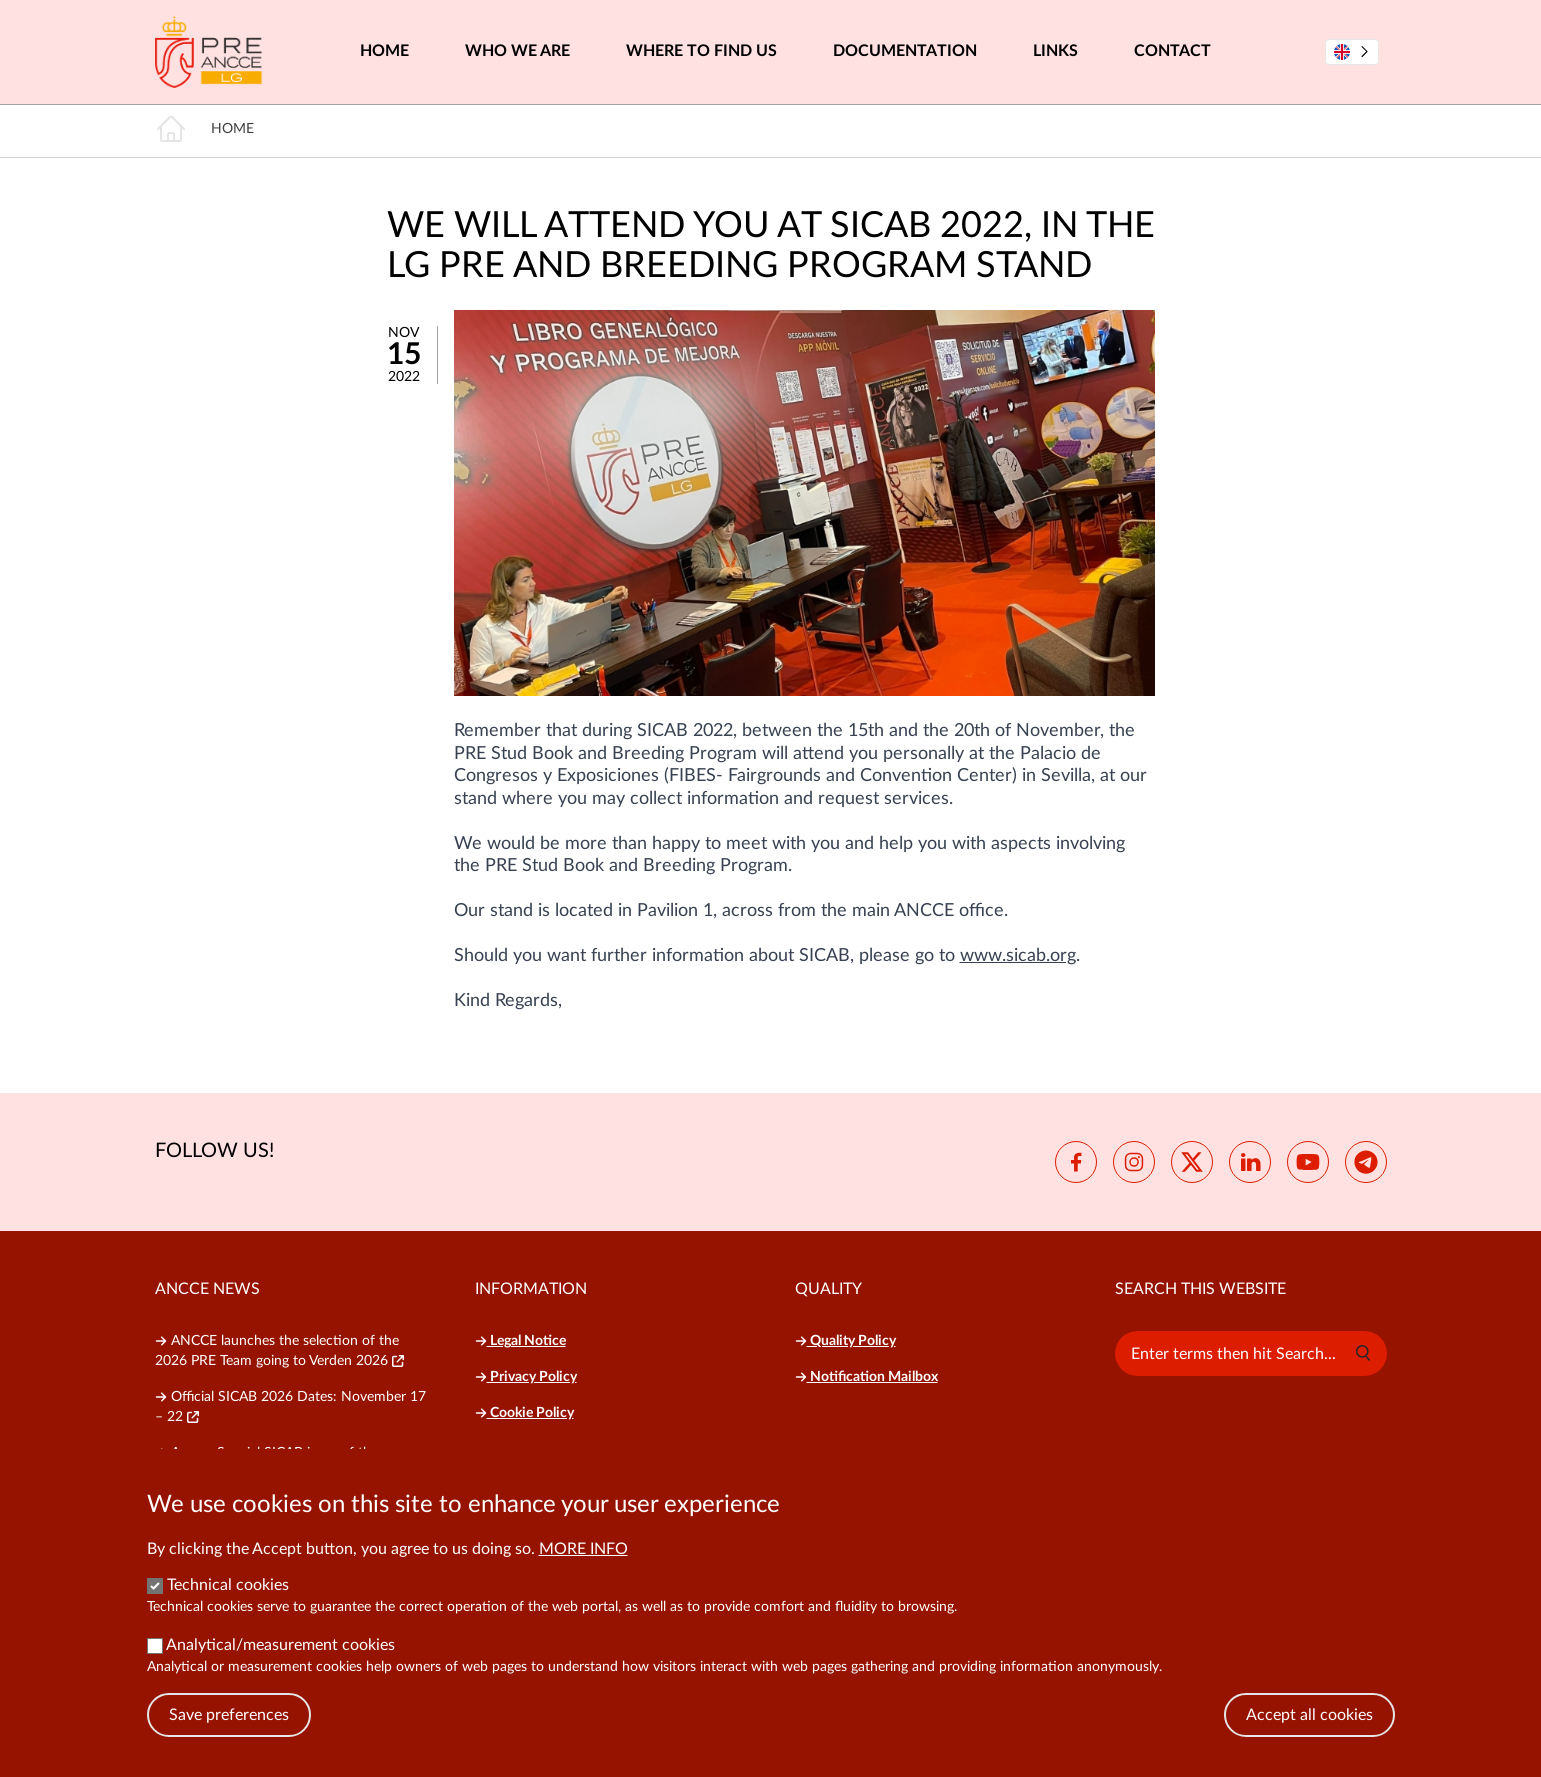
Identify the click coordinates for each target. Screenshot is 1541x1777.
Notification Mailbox (866, 1377)
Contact (1172, 51)
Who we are (517, 51)
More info (583, 1561)
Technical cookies (228, 1597)
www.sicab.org (1018, 956)
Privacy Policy (526, 1377)
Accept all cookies (1309, 1727)
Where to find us (701, 51)
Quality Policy (845, 1341)
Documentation (905, 51)
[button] (1363, 1353)
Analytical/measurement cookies (280, 1657)
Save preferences (229, 1727)
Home (384, 51)
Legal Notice (520, 1341)
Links (1055, 51)
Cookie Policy (524, 1413)
